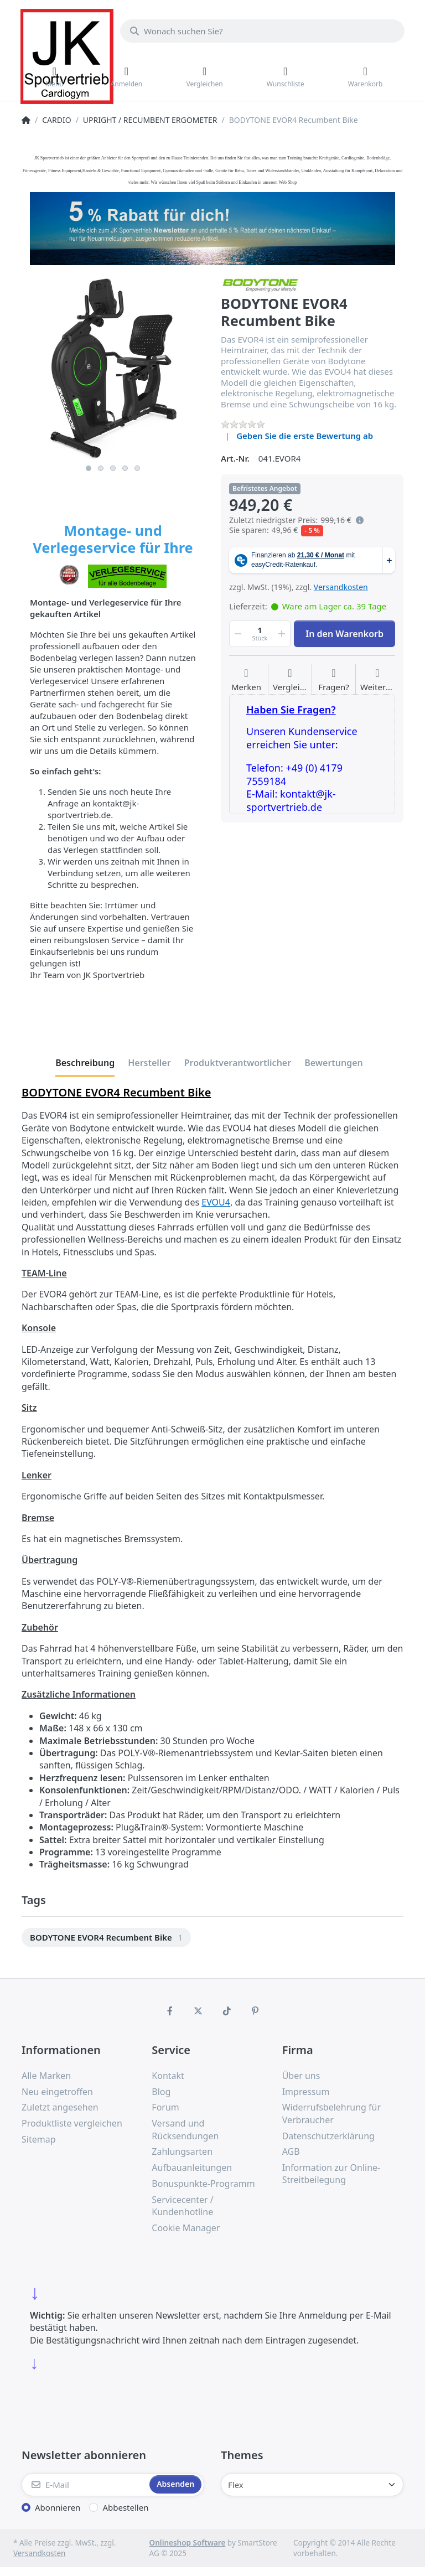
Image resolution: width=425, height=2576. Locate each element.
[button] (237, 633)
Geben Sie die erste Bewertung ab (304, 435)
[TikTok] (227, 2011)
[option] (106, 1937)
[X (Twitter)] (198, 2011)
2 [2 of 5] (100, 468)
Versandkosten (341, 587)
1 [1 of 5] (88, 468)
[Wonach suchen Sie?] (262, 31)
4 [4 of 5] (125, 468)
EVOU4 (215, 1202)
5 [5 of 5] (137, 468)
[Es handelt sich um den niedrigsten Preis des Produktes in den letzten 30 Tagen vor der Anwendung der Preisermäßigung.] (360, 520)
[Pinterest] (255, 2011)
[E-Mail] (84, 2484)
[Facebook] (170, 2011)
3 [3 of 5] (113, 468)
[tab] (85, 1063)
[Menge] (260, 633)
